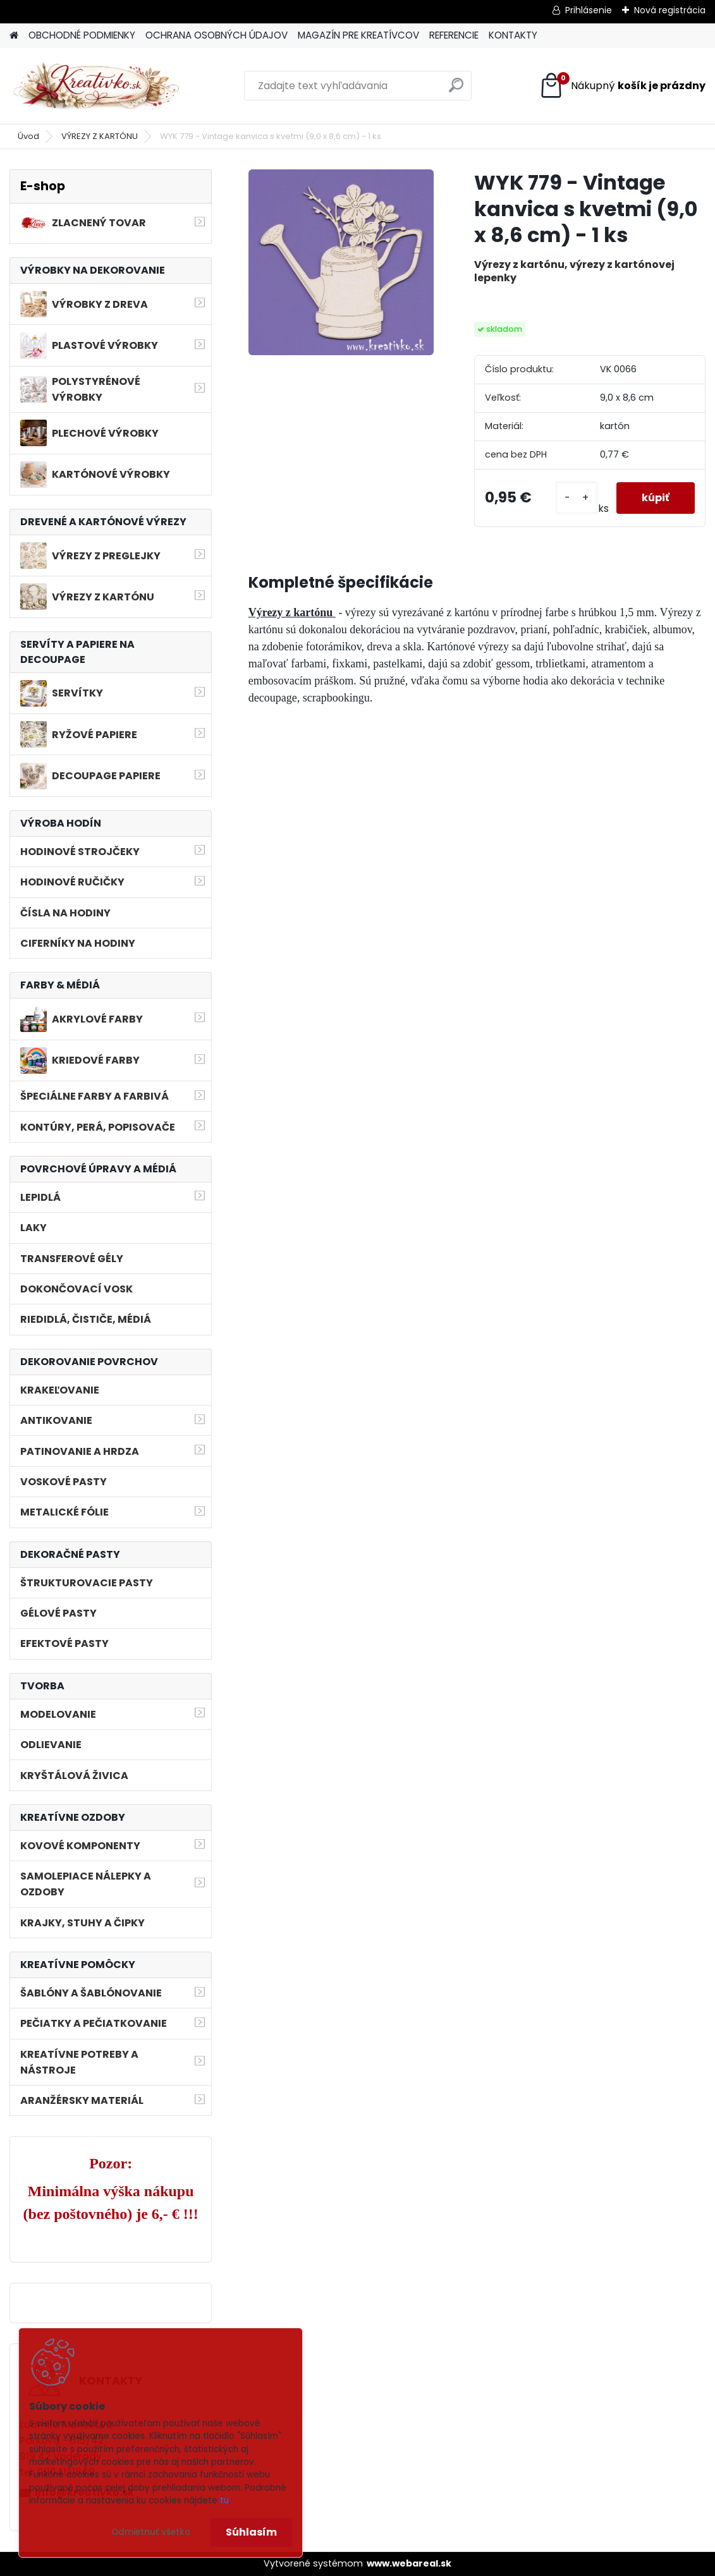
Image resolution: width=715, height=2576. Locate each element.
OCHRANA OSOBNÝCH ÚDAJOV (216, 35)
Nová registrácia (670, 10)
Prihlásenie (588, 10)
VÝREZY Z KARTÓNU (99, 136)
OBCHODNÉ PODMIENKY (81, 35)
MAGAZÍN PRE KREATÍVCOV (358, 35)
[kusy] (577, 498)
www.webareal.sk (409, 2563)
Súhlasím (251, 2532)
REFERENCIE (454, 35)
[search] (456, 90)
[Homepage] (13, 35)
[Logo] (96, 86)
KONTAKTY (513, 35)
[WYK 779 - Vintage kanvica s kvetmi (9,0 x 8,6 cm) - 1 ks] (341, 262)
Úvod (28, 136)
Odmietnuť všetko (150, 2532)
